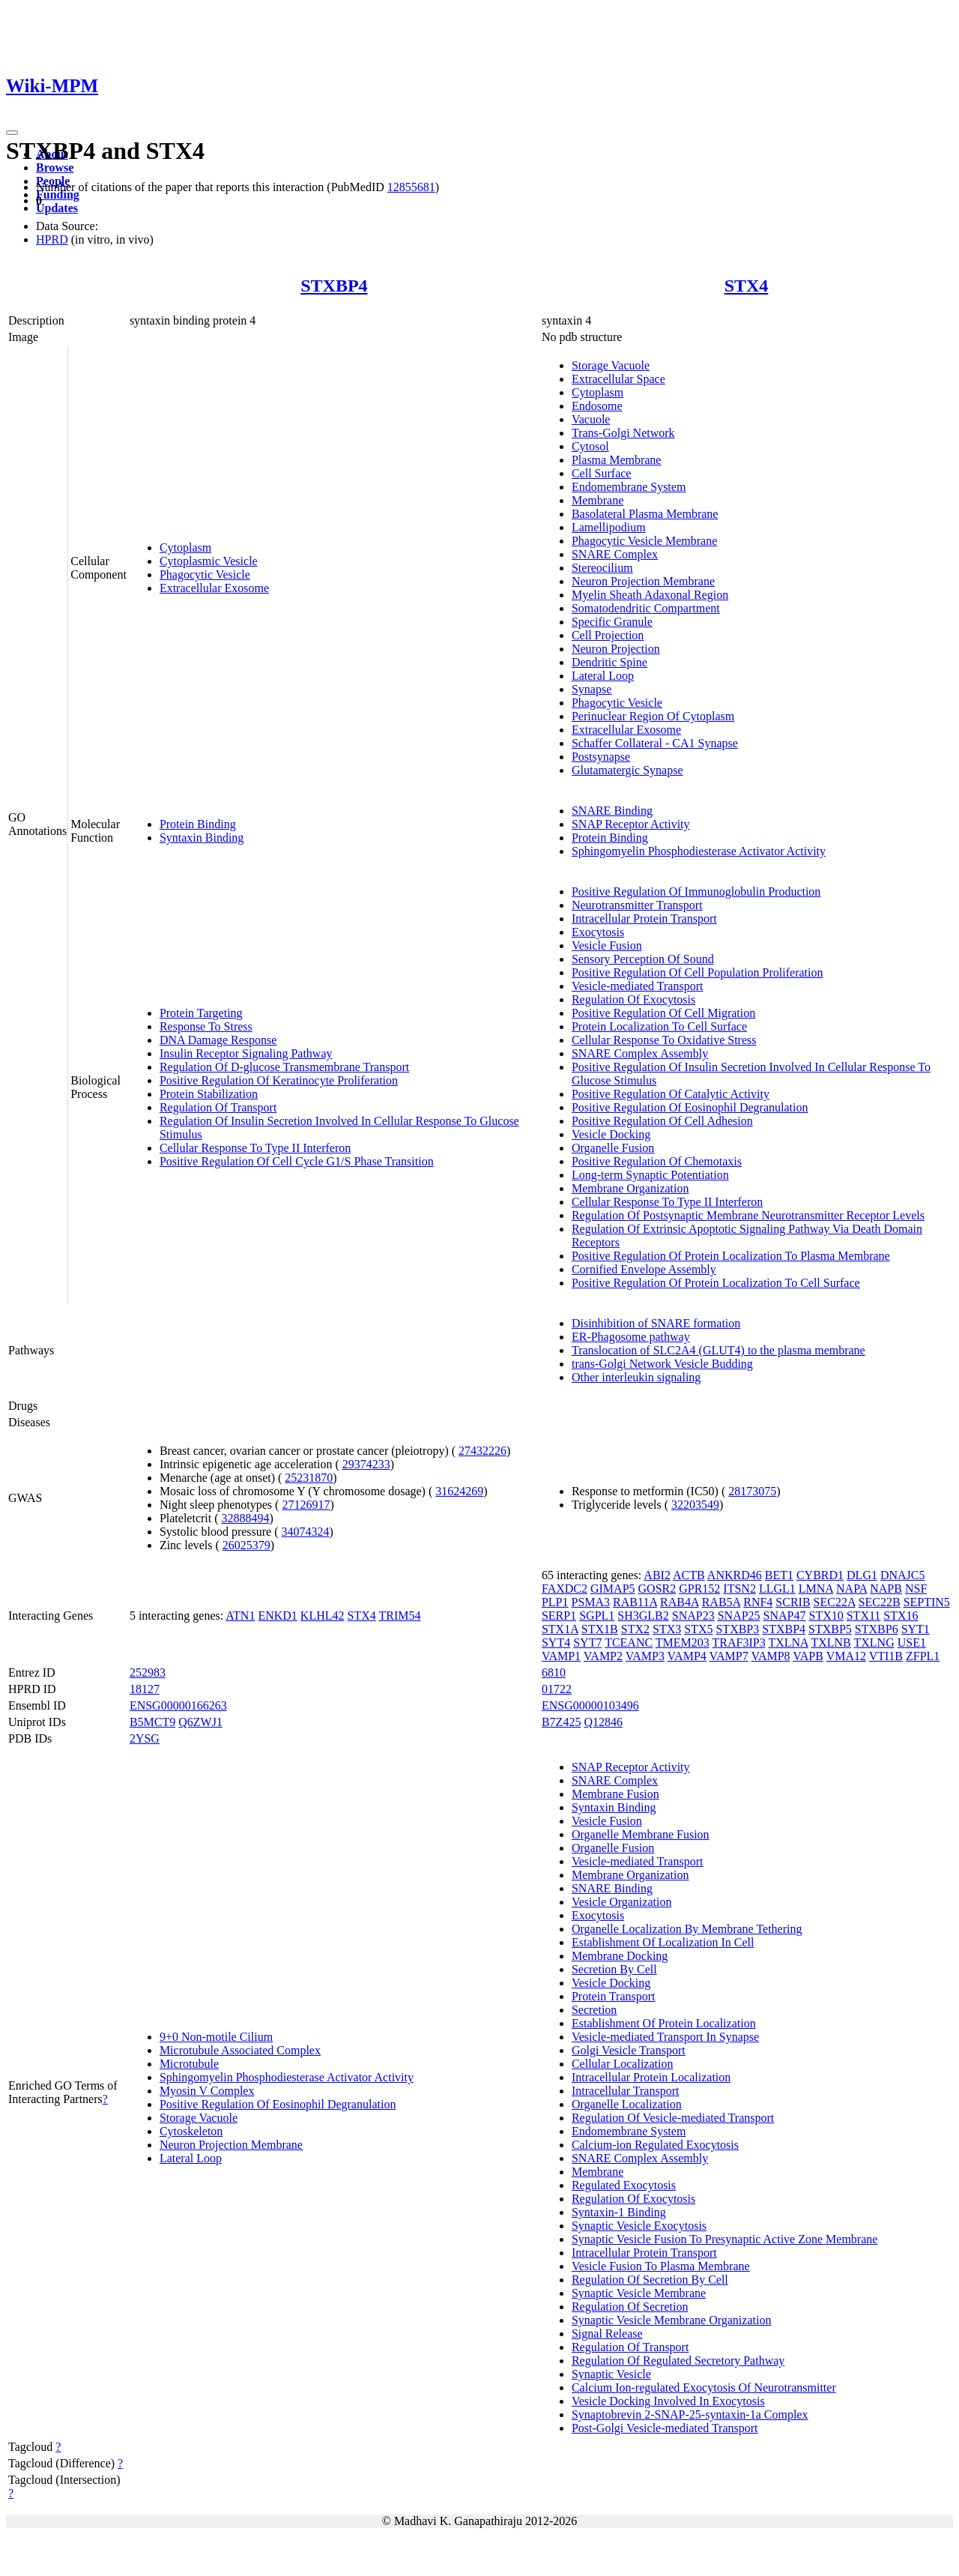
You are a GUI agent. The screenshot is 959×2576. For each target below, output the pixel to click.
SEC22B (880, 1602)
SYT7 (587, 1642)
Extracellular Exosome (214, 588)
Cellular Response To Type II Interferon (255, 1147)
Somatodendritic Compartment (646, 608)
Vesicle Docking (611, 1134)
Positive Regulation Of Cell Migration (663, 1013)
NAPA (851, 1588)
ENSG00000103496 (590, 1705)
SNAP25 (739, 1615)
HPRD (52, 239)
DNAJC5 (902, 1575)
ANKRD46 (734, 1575)
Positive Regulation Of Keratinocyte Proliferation (279, 1080)
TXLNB (830, 1642)
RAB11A (635, 1602)
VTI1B (886, 1656)
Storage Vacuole (611, 365)
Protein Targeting (201, 1013)
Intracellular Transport (626, 2090)
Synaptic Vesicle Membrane (639, 2293)
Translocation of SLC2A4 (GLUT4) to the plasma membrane (718, 1350)
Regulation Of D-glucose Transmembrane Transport (284, 1067)
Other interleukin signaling (636, 1377)
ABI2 (657, 1575)
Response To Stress (206, 1026)
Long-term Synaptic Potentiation (650, 1174)
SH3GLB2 (642, 1615)
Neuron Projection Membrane (643, 581)
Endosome (597, 405)
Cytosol (590, 446)
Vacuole (591, 419)
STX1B (599, 1629)
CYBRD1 (820, 1575)
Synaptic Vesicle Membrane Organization (671, 2320)
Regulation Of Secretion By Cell (650, 2279)
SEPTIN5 (927, 1602)
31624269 (459, 1491)
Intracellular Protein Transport (644, 918)
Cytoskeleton (191, 2131)
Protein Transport (614, 1996)
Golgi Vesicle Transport (629, 2050)
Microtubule (189, 2063)
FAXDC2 (564, 1588)
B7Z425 (561, 1722)
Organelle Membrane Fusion (641, 1834)
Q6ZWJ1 (200, 1722)
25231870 (309, 1477)
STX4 (746, 285)
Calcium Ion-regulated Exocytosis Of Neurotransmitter (704, 2387)
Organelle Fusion (613, 1147)
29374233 (366, 1464)
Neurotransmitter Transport (637, 905)
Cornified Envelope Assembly (644, 1269)
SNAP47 (784, 1615)
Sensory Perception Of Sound (643, 959)
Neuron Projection (616, 648)
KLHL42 (322, 1615)
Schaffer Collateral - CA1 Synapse (655, 743)
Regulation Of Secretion (630, 2306)
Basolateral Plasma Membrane (645, 513)
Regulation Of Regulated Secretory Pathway (678, 2360)
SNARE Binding (612, 810)
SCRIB (792, 1602)
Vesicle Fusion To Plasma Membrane (661, 2266)
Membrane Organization (630, 1188)
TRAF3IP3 (739, 1642)
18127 (145, 1689)
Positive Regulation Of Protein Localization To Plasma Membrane (731, 1255)
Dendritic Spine (609, 662)
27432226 (482, 1450)
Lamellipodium (609, 527)
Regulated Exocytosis (624, 2185)
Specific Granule (612, 621)
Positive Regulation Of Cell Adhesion (662, 1120)
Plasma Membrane (617, 459)
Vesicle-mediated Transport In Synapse (665, 2036)
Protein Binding (198, 824)
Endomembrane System (629, 486)
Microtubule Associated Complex (240, 2050)
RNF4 (757, 1602)
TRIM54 (399, 1615)
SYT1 (915, 1629)
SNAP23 (693, 1615)
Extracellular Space (618, 378)
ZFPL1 (923, 1656)
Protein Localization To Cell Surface (659, 1026)
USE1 (912, 1642)
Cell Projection (608, 635)
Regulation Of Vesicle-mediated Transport (673, 2117)
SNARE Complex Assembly (640, 1053)
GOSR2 (657, 1588)
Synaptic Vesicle (611, 2374)
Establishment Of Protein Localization (664, 2023)
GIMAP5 (612, 1588)
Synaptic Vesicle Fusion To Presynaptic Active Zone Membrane (724, 2239)
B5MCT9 (152, 1722)
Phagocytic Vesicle (205, 574)
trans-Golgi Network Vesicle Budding (662, 1363)
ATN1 (240, 1615)
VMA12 (846, 1656)
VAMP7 (729, 1656)
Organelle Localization (627, 2104)
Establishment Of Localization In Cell (663, 1942)
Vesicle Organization (621, 1901)
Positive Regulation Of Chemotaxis (657, 1161)
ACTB (689, 1575)
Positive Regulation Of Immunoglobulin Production (696, 891)
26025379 (246, 1545)
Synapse (591, 689)
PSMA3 (591, 1602)
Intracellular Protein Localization (651, 2077)
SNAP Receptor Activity (631, 824)
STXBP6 (876, 1629)
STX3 (667, 1629)
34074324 (306, 1531)
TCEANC (629, 1642)
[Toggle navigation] (12, 132)
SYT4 (556, 1642)
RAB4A (679, 1602)
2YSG (145, 1738)
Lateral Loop (603, 675)
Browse (54, 167)
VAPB (808, 1656)
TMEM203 (683, 1642)
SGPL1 (596, 1615)
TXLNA (788, 1642)
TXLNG (874, 1642)
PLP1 (555, 1602)
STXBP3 (737, 1629)
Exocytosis (598, 932)
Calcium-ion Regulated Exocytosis (655, 2144)
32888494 (246, 1518)
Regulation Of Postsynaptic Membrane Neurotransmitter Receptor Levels (748, 1215)
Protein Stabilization (209, 1094)
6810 (554, 1672)
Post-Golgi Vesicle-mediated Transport (665, 2428)
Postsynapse (601, 756)
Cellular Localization (623, 2063)
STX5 (698, 1629)
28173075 (752, 1491)
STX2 (635, 1629)
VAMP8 (770, 1656)
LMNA (816, 1588)
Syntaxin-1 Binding (619, 2212)
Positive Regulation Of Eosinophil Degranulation (690, 1107)
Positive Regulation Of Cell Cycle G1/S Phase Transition (297, 1161)
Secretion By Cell (614, 1969)
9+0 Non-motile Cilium (216, 2036)
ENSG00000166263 (178, 1705)
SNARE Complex (615, 554)
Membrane (597, 500)
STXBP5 (830, 1629)
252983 (148, 1672)
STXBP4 (333, 285)
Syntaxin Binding (201, 837)
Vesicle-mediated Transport (638, 986)
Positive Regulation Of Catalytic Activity (670, 1094)
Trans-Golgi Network (623, 432)
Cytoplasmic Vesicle (209, 561)
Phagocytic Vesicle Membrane (644, 540)
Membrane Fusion (615, 1794)
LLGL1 (777, 1588)
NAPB (886, 1588)
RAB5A (721, 1602)
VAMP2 (603, 1656)
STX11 (864, 1615)
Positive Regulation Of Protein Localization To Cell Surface (716, 1282)
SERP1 (559, 1615)
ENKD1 (277, 1615)
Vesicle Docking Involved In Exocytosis (668, 2401)
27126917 (306, 1504)
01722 (557, 1689)
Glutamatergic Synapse (627, 770)
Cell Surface (602, 473)
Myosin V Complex (207, 2090)
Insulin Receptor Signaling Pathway (246, 1053)
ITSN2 (739, 1588)
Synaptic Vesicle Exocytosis (639, 2225)
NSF (916, 1588)
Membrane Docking (620, 1955)
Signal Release (607, 2333)
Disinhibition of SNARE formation (656, 1323)
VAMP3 (645, 1656)
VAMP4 (687, 1656)
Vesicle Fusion (607, 945)
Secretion (594, 2009)
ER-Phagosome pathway (631, 1336)
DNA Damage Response (218, 1040)
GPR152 (699, 1588)
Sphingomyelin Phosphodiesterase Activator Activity (699, 851)
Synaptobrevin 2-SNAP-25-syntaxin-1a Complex (690, 2414)
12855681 (411, 187)
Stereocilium (602, 567)
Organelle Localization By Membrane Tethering (687, 1928)
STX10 (825, 1615)
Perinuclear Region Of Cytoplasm (653, 716)
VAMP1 (561, 1656)
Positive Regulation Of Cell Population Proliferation (697, 972)
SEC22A (835, 1602)
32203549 (695, 1504)
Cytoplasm (185, 547)
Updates (57, 208)
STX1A (560, 1629)
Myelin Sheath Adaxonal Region (650, 594)
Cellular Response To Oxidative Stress (664, 1040)
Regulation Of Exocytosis (633, 999)
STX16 (900, 1615)
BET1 (779, 1575)
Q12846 (603, 1722)
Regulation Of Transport (218, 1107)
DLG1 (862, 1575)
